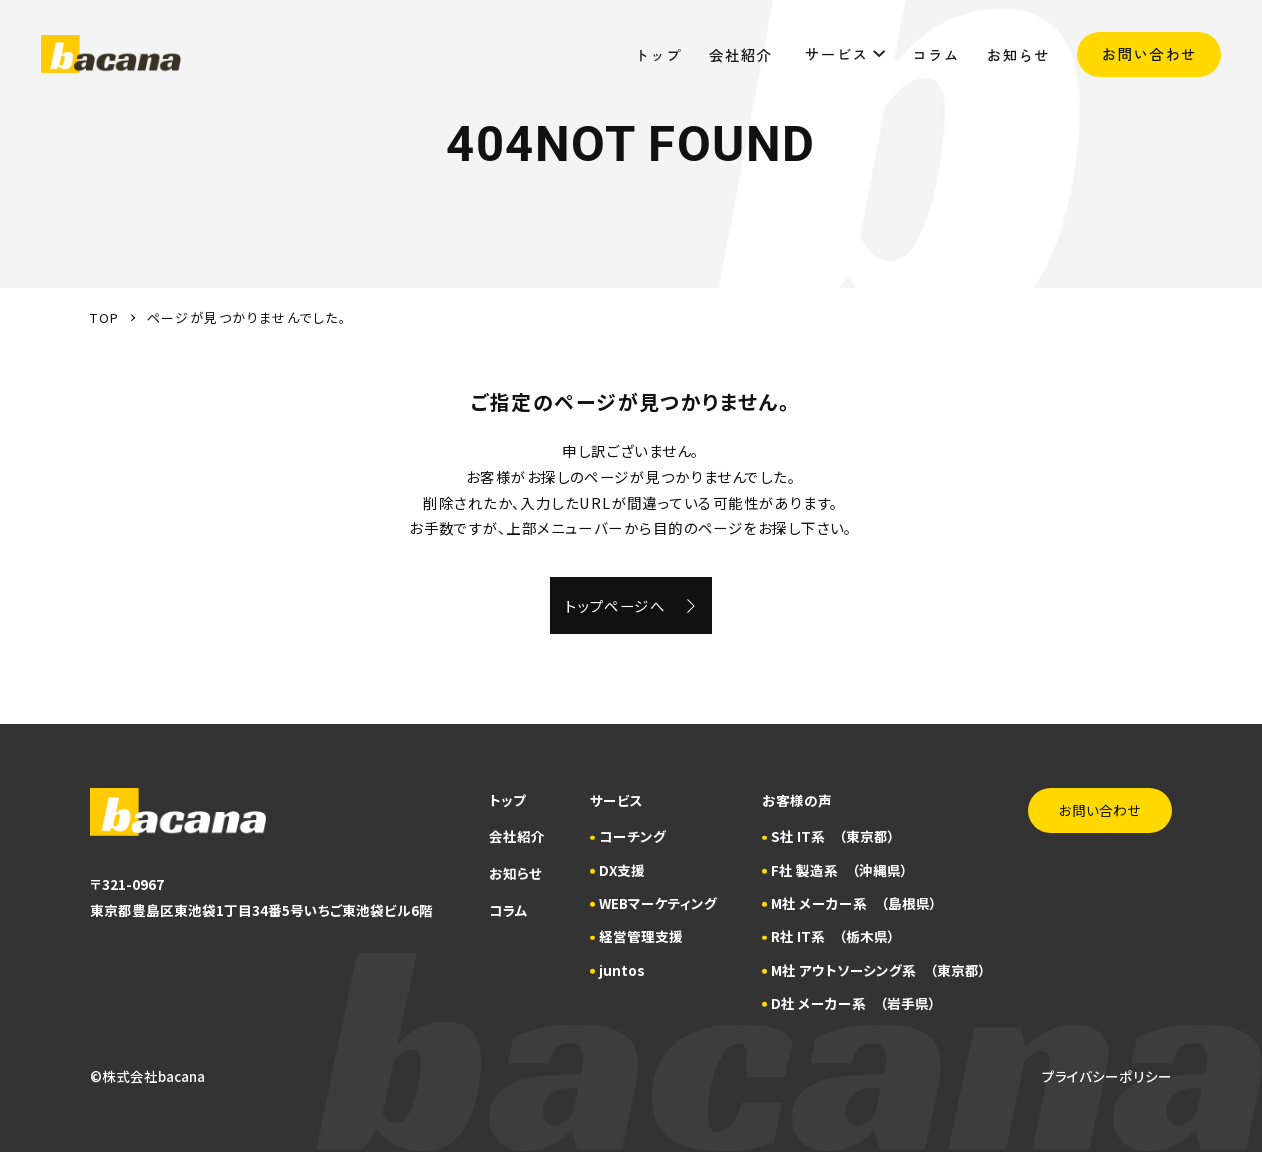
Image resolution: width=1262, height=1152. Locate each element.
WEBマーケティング (658, 903)
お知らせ (1018, 53)
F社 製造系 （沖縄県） (839, 870)
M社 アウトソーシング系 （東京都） (878, 970)
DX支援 (622, 870)
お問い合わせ (1149, 53)
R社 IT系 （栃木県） (833, 936)
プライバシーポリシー (1107, 1076)
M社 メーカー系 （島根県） (854, 903)
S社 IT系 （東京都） (833, 836)
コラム (936, 53)
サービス (845, 53)
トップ (658, 53)
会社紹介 (743, 53)
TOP (104, 317)
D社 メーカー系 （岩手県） (853, 1003)
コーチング (632, 836)
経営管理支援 (641, 936)
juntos (622, 970)
